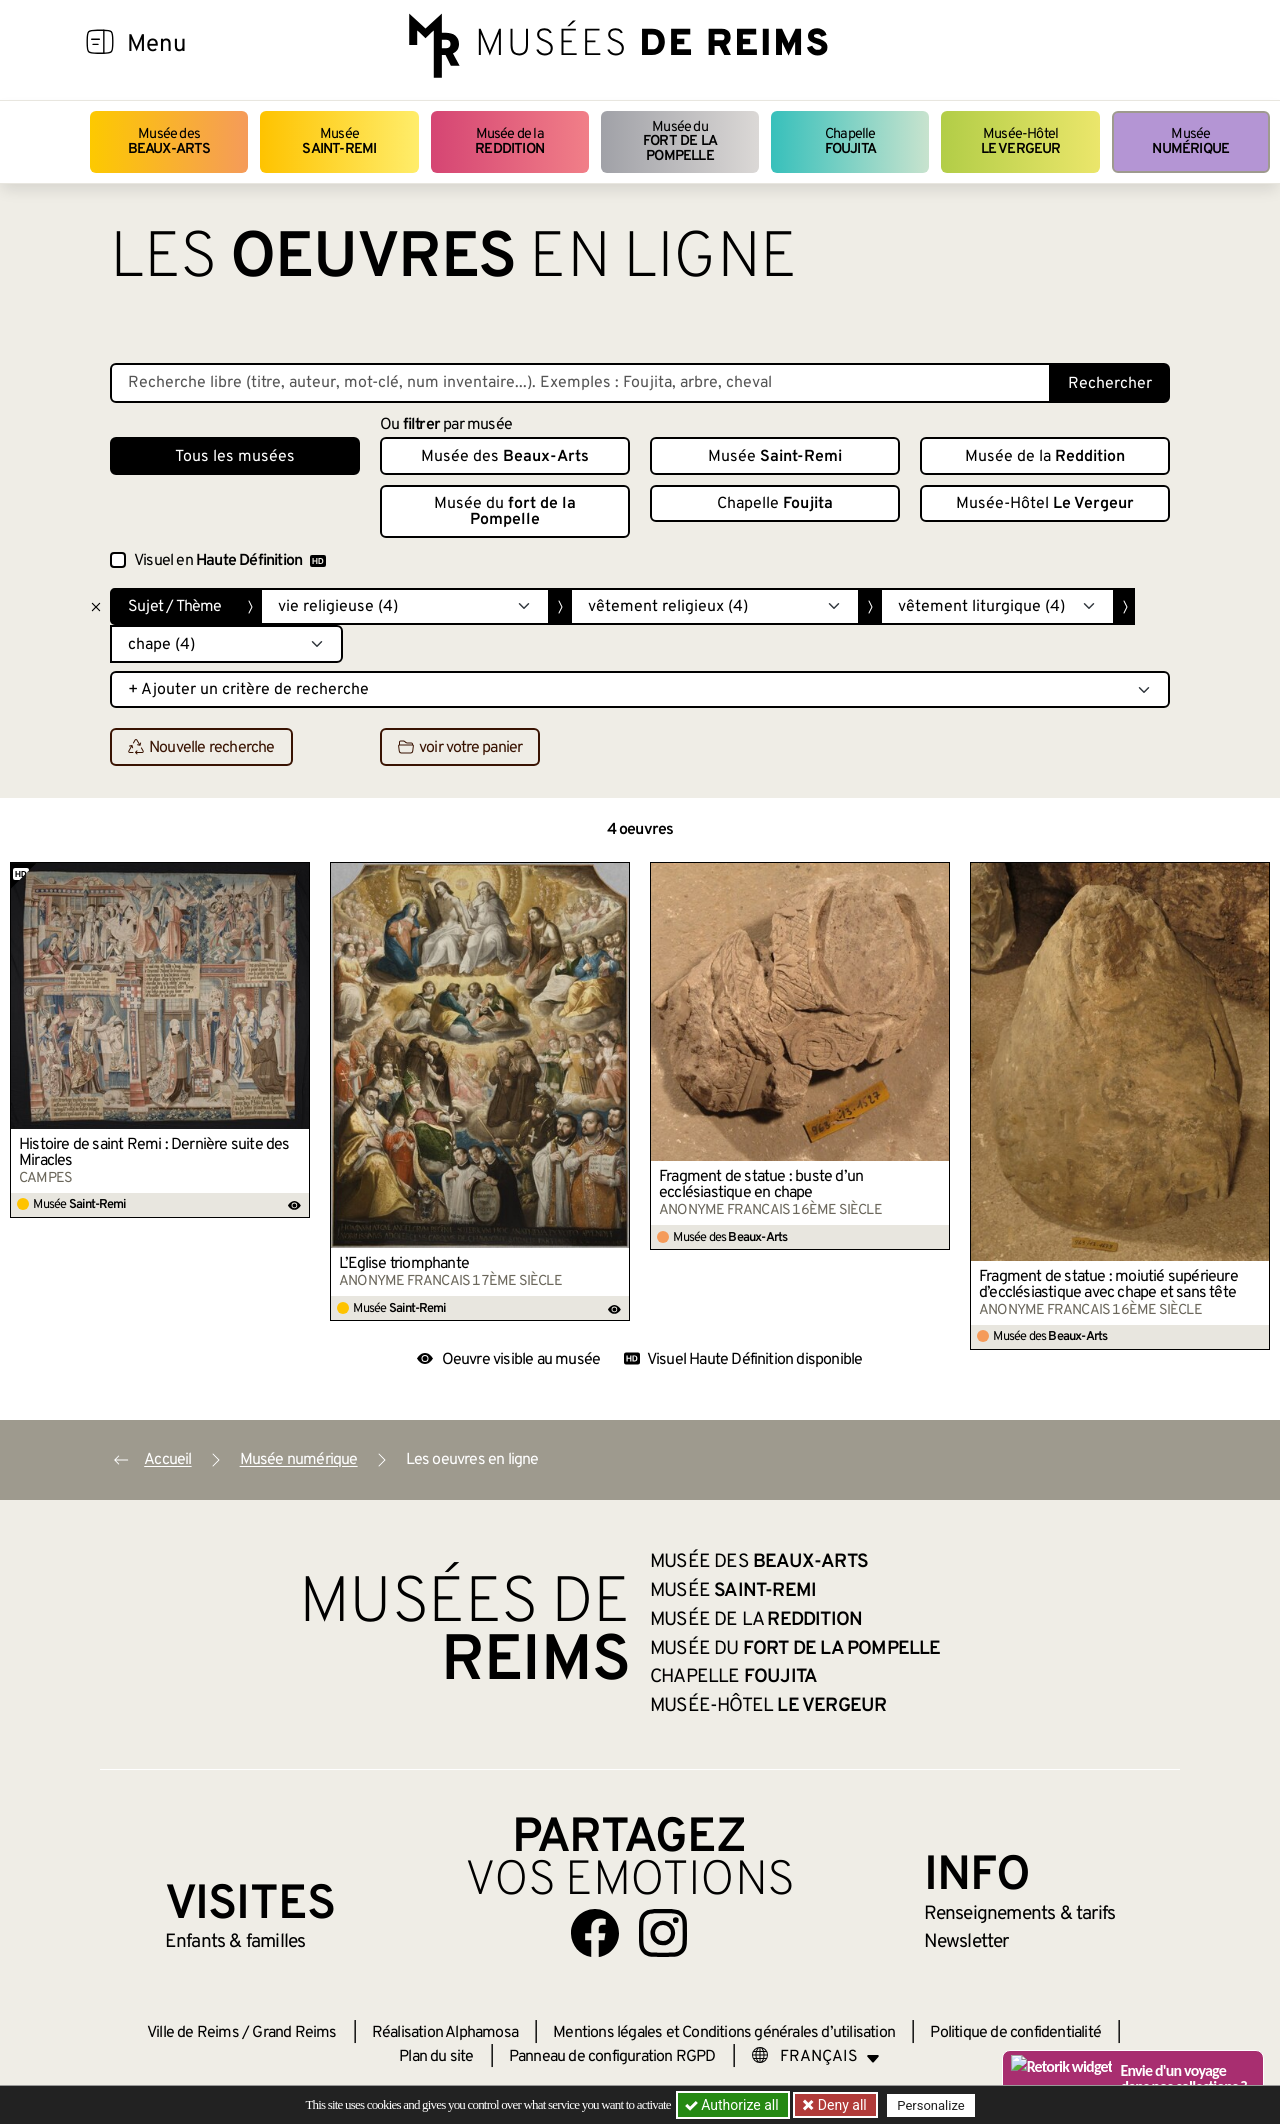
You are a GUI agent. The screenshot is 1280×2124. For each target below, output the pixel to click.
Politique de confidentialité (1015, 2033)
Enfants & (235, 1942)
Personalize (932, 2105)
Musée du (680, 142)
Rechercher (1110, 384)
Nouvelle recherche (201, 748)
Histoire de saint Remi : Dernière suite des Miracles (154, 1153)
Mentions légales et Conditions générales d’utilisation (724, 2033)
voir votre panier (460, 748)
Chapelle (850, 141)
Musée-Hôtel (1021, 141)
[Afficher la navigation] (100, 45)
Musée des (169, 141)
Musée (339, 141)
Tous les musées (235, 457)
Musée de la (509, 141)
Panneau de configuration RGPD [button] (612, 2057)
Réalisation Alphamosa (445, 2033)
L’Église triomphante (404, 1264)
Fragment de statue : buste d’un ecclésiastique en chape (761, 1185)
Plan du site (436, 2057)
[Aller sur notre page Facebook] (595, 1933)
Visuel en (230, 561)
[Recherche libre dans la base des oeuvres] (580, 383)
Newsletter (966, 1942)
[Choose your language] (816, 2057)
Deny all (841, 2105)
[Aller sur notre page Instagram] (663, 1933)
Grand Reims (294, 2033)
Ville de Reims (193, 2033)
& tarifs (1020, 1914)
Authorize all (733, 2105)
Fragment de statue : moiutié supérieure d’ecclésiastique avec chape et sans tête (1108, 1285)
